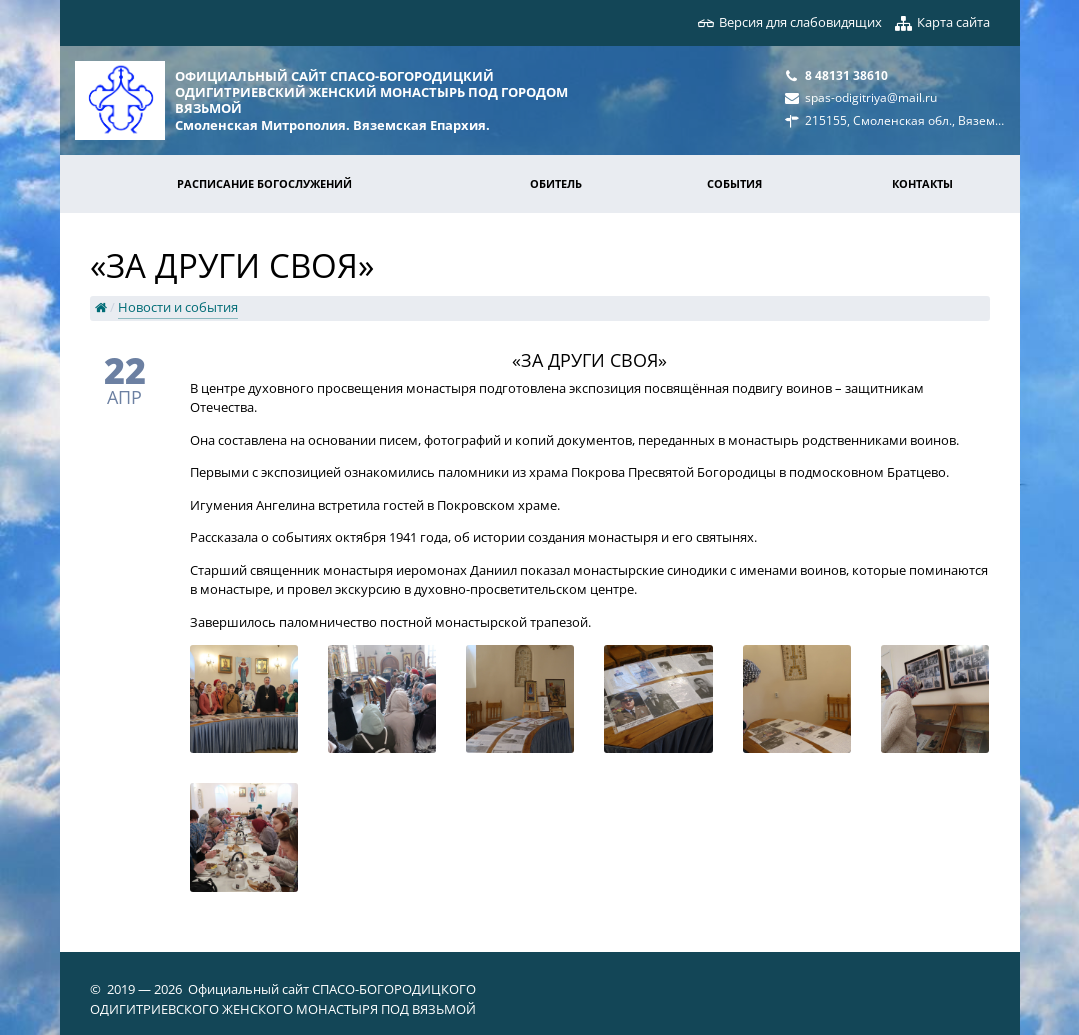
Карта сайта (953, 22)
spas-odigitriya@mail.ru (871, 97)
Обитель (556, 183)
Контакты (922, 183)
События (734, 183)
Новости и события (178, 307)
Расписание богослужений (264, 183)
